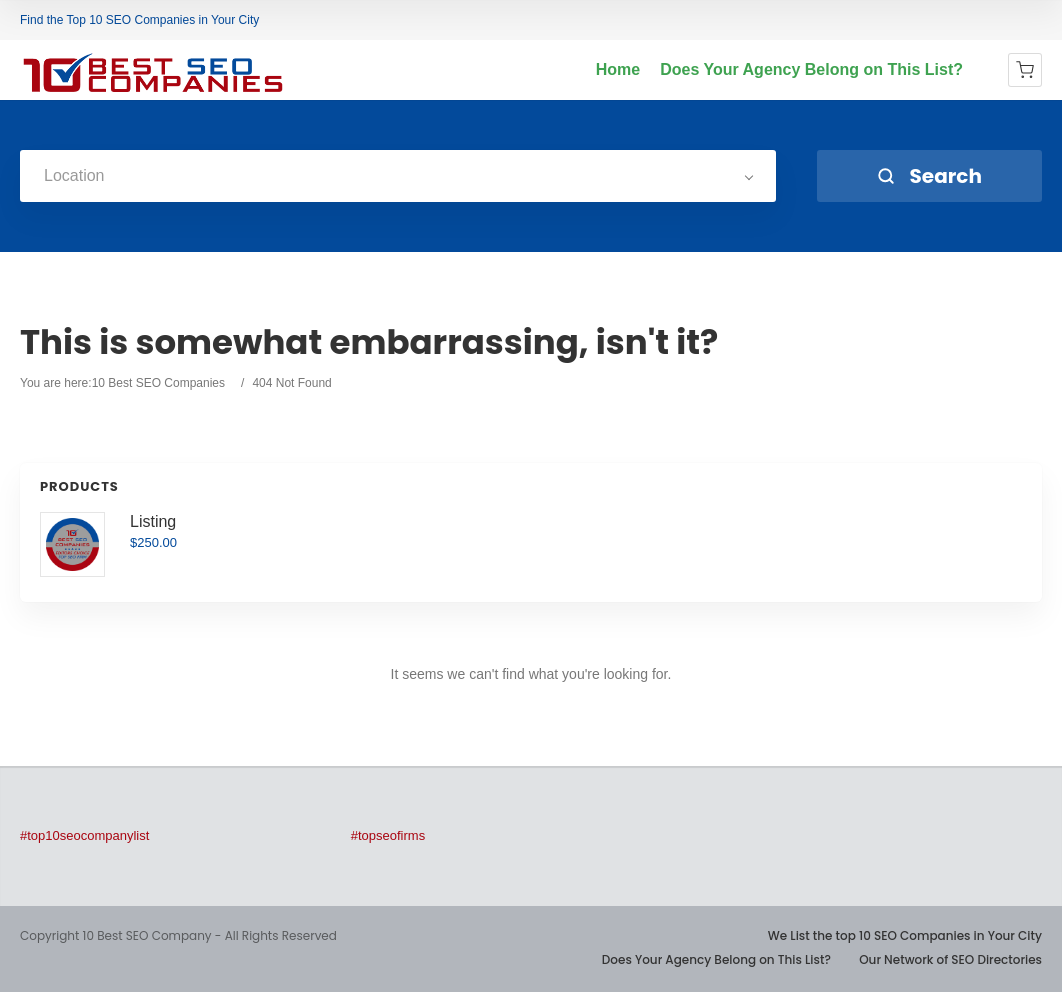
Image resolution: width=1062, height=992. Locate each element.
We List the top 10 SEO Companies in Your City (905, 935)
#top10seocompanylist (84, 835)
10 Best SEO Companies (158, 383)
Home (618, 69)
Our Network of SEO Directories (950, 959)
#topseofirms (388, 835)
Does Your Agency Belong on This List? (811, 69)
